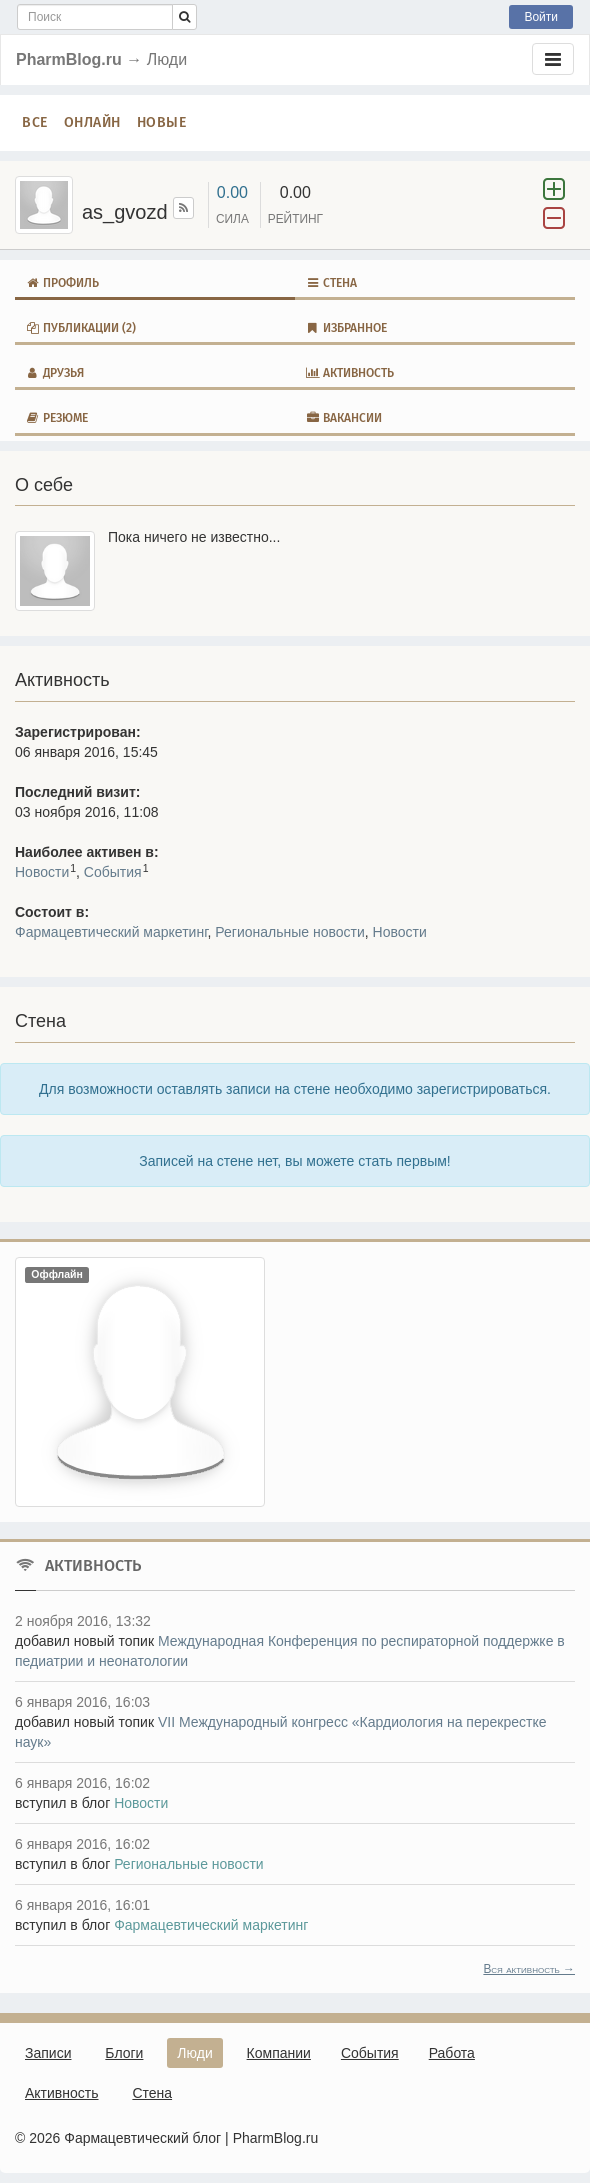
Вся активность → (529, 1969)
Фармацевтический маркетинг (111, 932)
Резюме (56, 418)
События (113, 872)
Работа (452, 2053)
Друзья (54, 373)
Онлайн (92, 122)
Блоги (124, 2053)
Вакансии (343, 418)
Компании (279, 2053)
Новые (162, 122)
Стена (331, 283)
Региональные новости (290, 932)
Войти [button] (541, 17)
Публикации (80, 328)
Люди (194, 2053)
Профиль (62, 283)
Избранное (346, 328)
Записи (48, 2053)
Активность (349, 373)
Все (35, 122)
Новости (42, 872)
